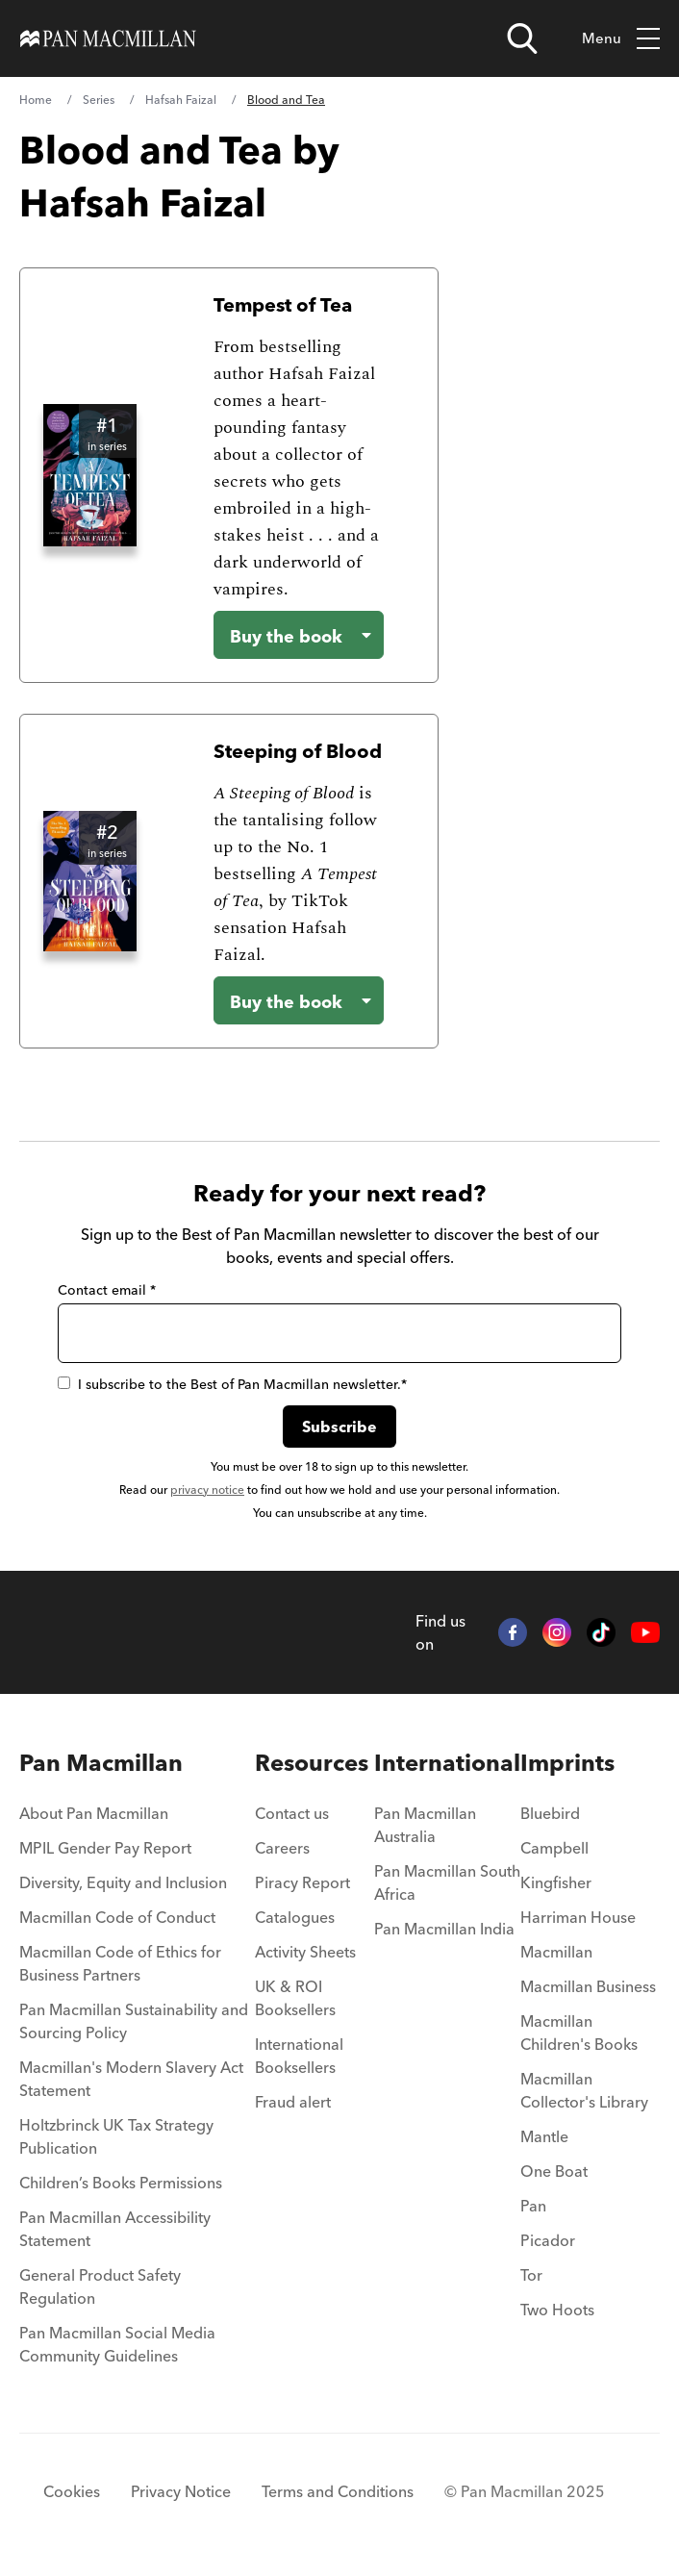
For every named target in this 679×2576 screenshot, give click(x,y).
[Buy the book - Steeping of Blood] (299, 1000)
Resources (311, 1763)
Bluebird (550, 1813)
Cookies (71, 2491)
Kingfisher (555, 1882)
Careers (282, 1847)
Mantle (544, 2136)
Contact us (292, 1813)
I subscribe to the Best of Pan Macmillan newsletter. (232, 1384)
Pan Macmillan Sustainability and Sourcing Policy (133, 2021)
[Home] (108, 38)
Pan (533, 2205)
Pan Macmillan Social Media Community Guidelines (117, 2344)
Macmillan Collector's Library (584, 2090)
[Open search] (522, 38)
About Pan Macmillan (93, 1813)
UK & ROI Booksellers (295, 1998)
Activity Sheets (305, 1951)
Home (35, 99)
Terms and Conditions (338, 2491)
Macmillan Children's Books (579, 2032)
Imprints (567, 1763)
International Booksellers (299, 2055)
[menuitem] (137, 1819)
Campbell (554, 1847)
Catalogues (295, 1917)
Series (98, 99)
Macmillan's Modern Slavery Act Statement (131, 2079)
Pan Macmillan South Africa (447, 1882)
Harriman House (578, 1917)
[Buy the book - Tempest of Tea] (299, 635)
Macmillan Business (588, 1986)
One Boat (554, 2171)
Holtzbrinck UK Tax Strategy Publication (116, 2136)
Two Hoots (557, 2309)
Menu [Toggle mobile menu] (621, 39)
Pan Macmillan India (444, 1928)
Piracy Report (302, 1882)
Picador (547, 2240)
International (447, 1763)
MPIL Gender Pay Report (105, 1847)
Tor (531, 2275)
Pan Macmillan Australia (425, 1825)
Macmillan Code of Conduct (117, 1917)
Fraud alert (293, 2101)
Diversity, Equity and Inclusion (123, 1882)
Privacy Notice (181, 2491)
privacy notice (207, 1489)
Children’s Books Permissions (120, 2182)
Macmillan (556, 1951)
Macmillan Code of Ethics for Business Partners (120, 1963)
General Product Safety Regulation (100, 2286)
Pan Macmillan (101, 1763)
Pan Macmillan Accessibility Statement (115, 2229)
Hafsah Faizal (180, 99)
